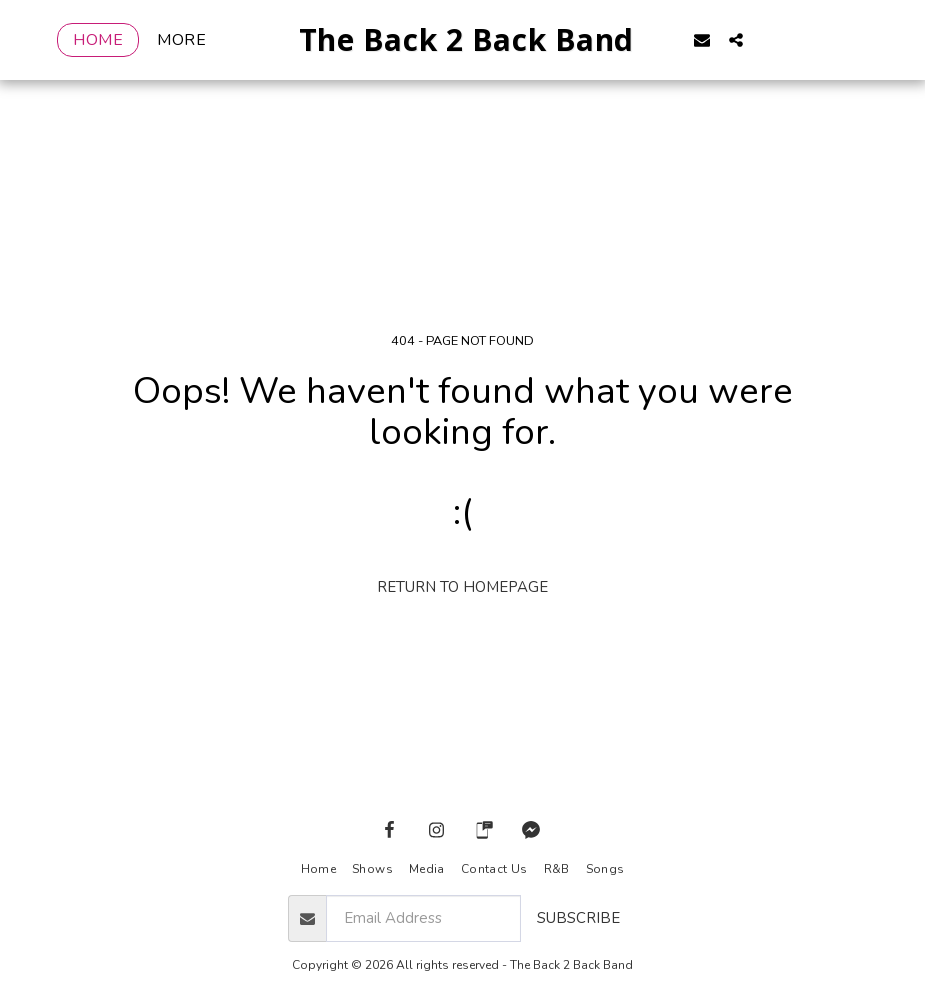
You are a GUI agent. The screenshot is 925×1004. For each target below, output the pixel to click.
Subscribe (578, 918)
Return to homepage (462, 587)
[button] (734, 39)
